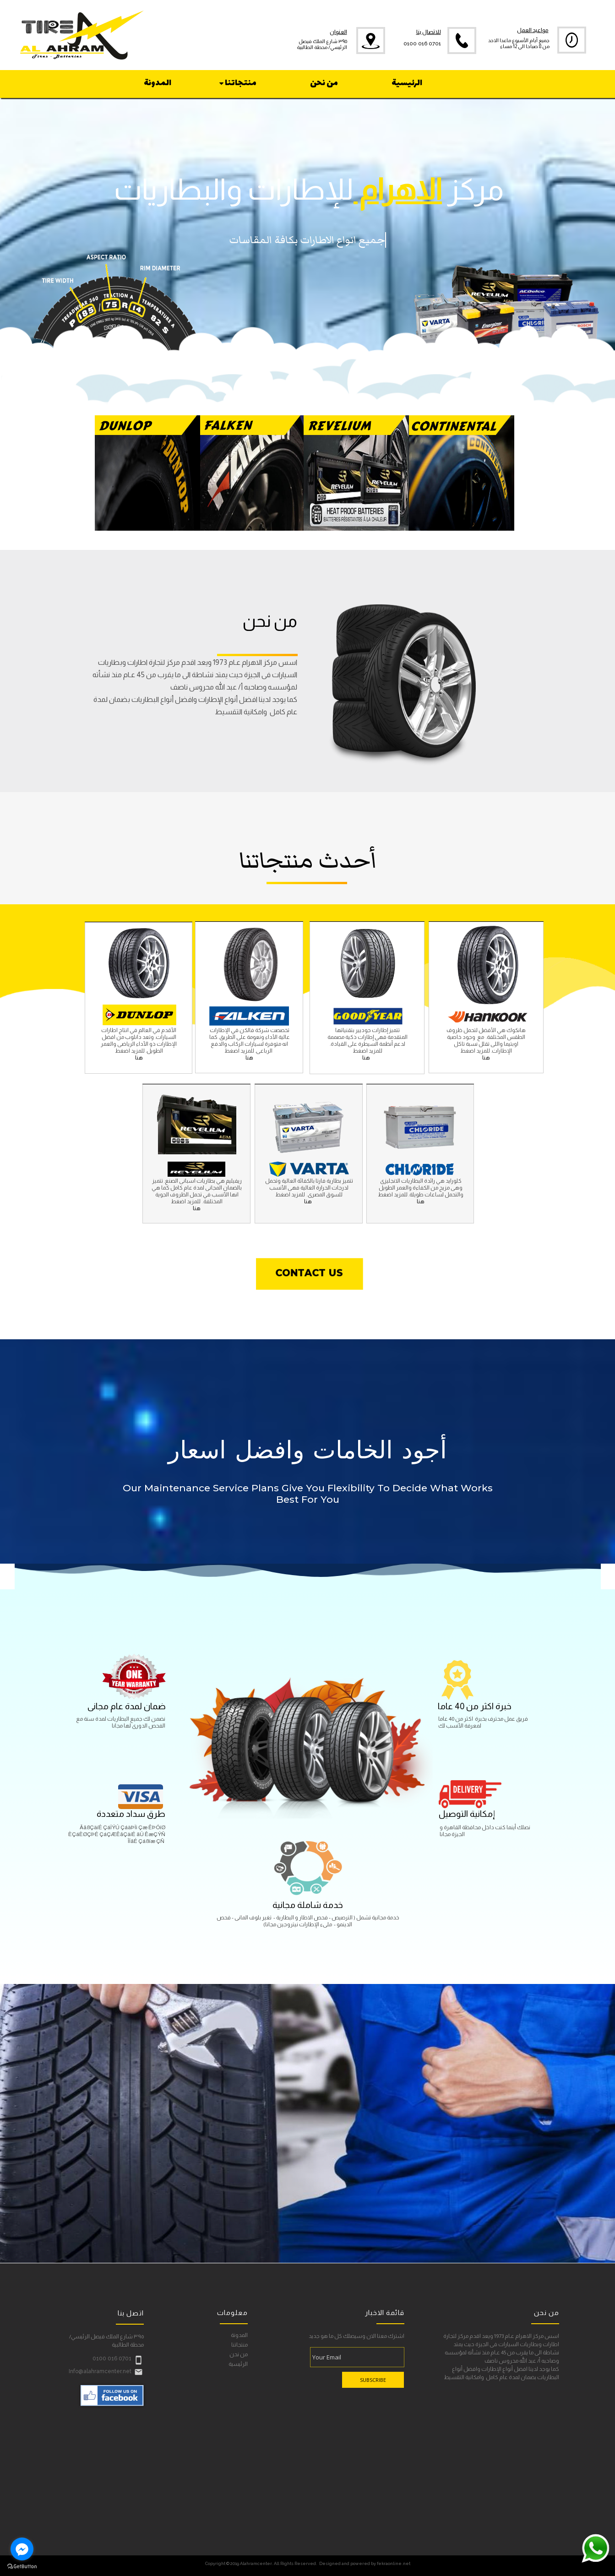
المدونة (239, 2335)
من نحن (238, 2355)
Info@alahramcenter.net (100, 2371)
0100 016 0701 (422, 44)
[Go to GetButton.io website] (22, 2567)
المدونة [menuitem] (157, 83)
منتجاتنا (239, 2345)
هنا (249, 1057)
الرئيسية (238, 2364)
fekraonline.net (393, 2563)
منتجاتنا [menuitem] (237, 83)
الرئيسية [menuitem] (407, 83)
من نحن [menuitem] (324, 83)
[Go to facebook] (22, 2549)
